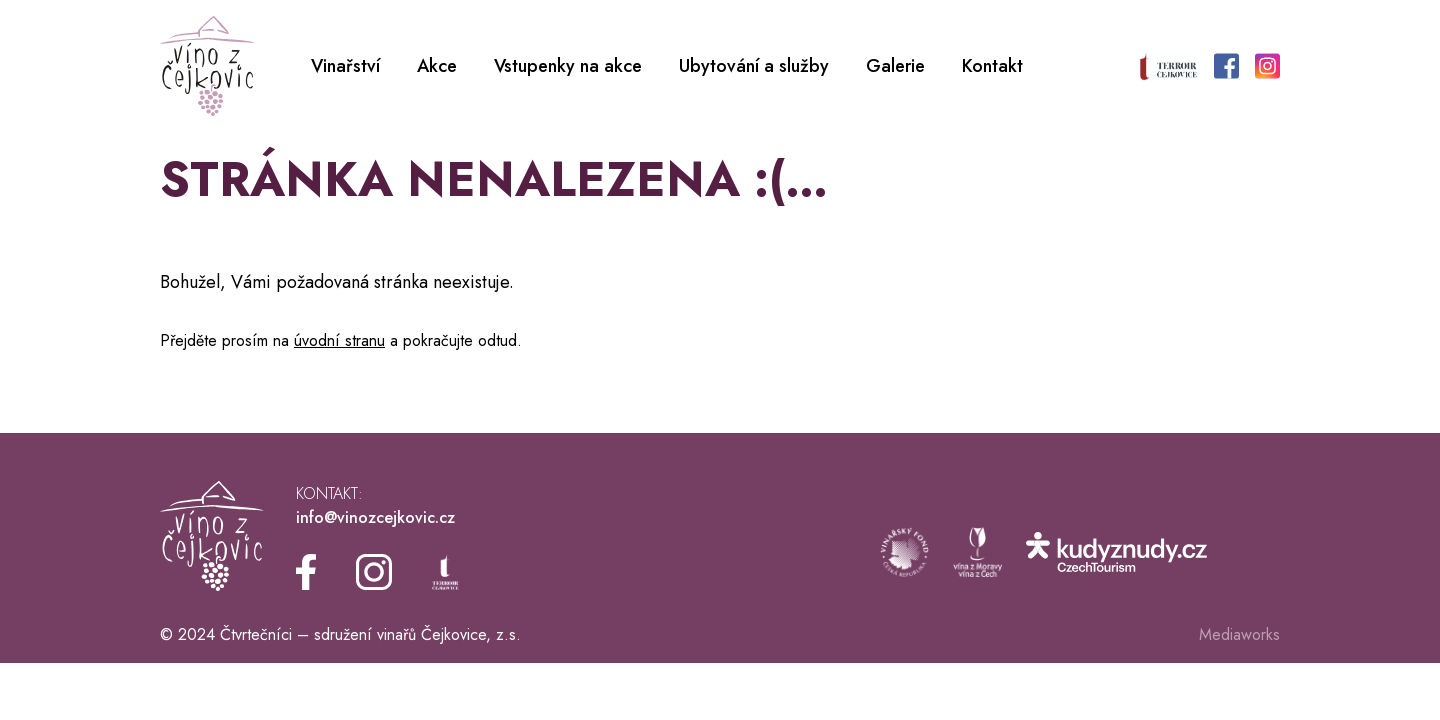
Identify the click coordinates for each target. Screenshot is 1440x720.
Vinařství (345, 66)
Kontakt (992, 66)
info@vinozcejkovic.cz (375, 517)
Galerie (895, 66)
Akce (437, 66)
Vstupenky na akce (568, 66)
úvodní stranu (339, 340)
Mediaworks (1239, 634)
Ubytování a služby (754, 66)
